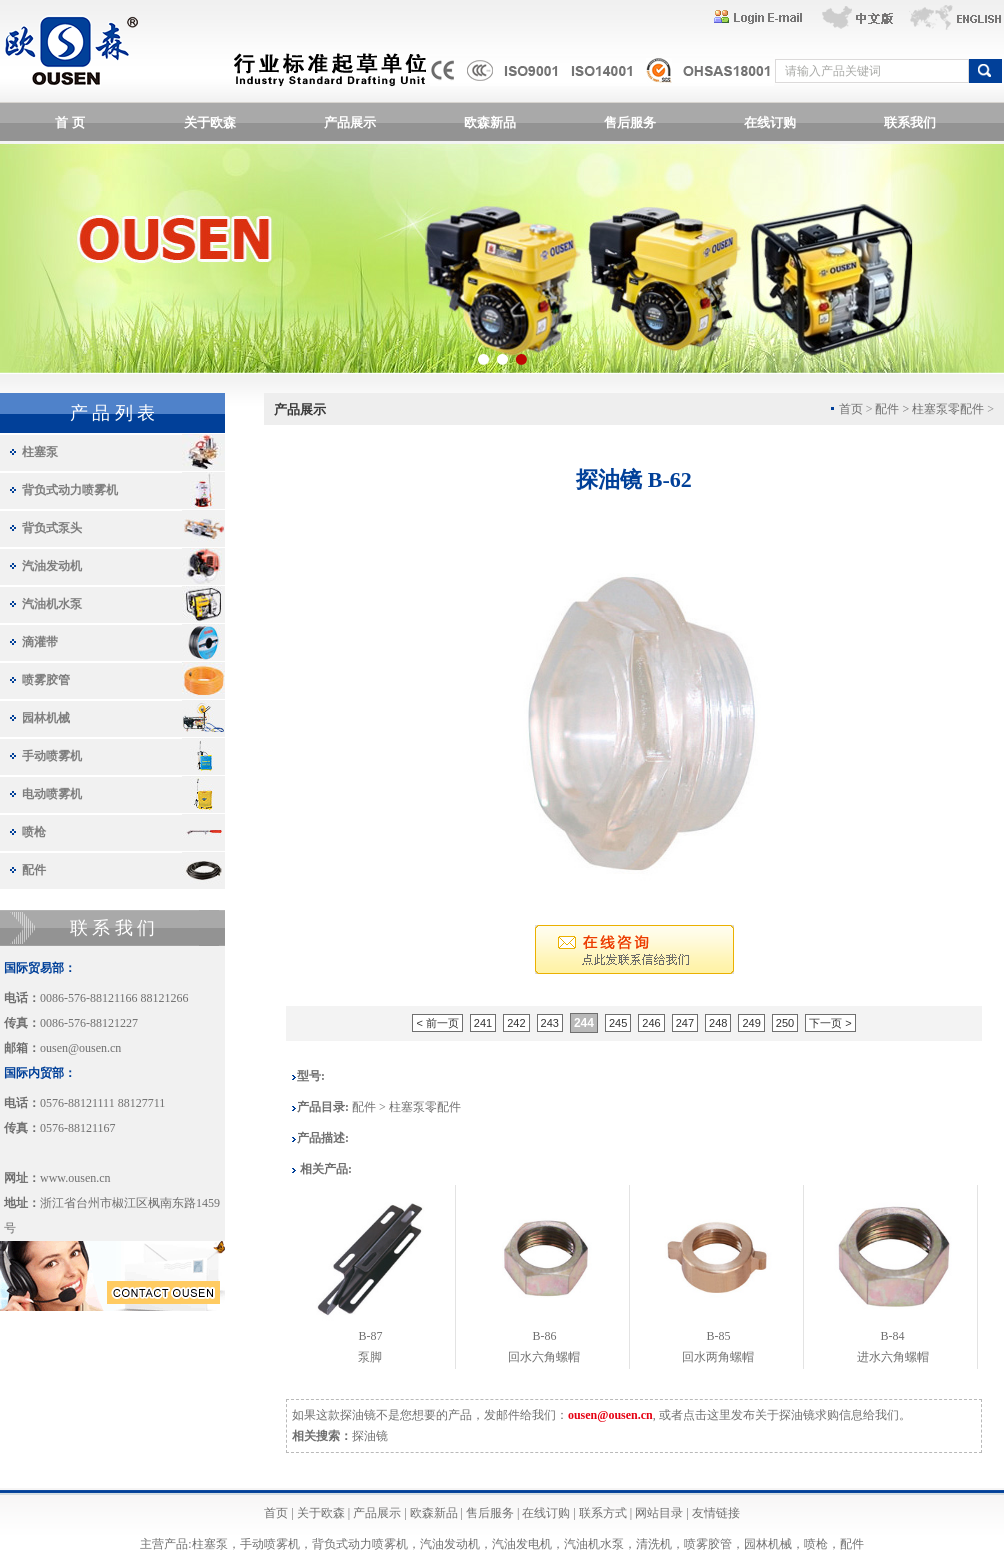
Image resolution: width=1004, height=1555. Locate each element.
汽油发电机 (522, 1544)
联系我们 (910, 122)
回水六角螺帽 (544, 1357)
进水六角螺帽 (893, 1357)
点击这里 (707, 1415)
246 (651, 1023)
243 (550, 1023)
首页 (276, 1513)
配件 (34, 870)
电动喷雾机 (52, 794)
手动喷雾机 (52, 756)
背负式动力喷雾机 (70, 490)
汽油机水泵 (52, 604)
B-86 (544, 1336)
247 (685, 1023)
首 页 (69, 122)
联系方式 (603, 1513)
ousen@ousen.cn (80, 1048)
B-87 (370, 1336)
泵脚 (370, 1357)
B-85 (718, 1336)
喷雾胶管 (46, 680)
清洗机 (654, 1544)
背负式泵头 (52, 528)
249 (751, 1023)
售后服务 (630, 122)
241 (483, 1023)
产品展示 (350, 122)
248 (718, 1023)
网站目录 (659, 1513)
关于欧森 (210, 122)
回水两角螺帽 (718, 1357)
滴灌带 (40, 642)
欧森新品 (490, 122)
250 (785, 1023)
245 (618, 1023)
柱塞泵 (40, 452)
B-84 (893, 1336)
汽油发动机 (52, 566)
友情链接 (716, 1513)
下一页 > (830, 1023)
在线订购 (770, 122)
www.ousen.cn (75, 1178)
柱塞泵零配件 (948, 409)
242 (516, 1023)
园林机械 (46, 718)
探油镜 (370, 1436)
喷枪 (34, 832)
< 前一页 (437, 1023)
